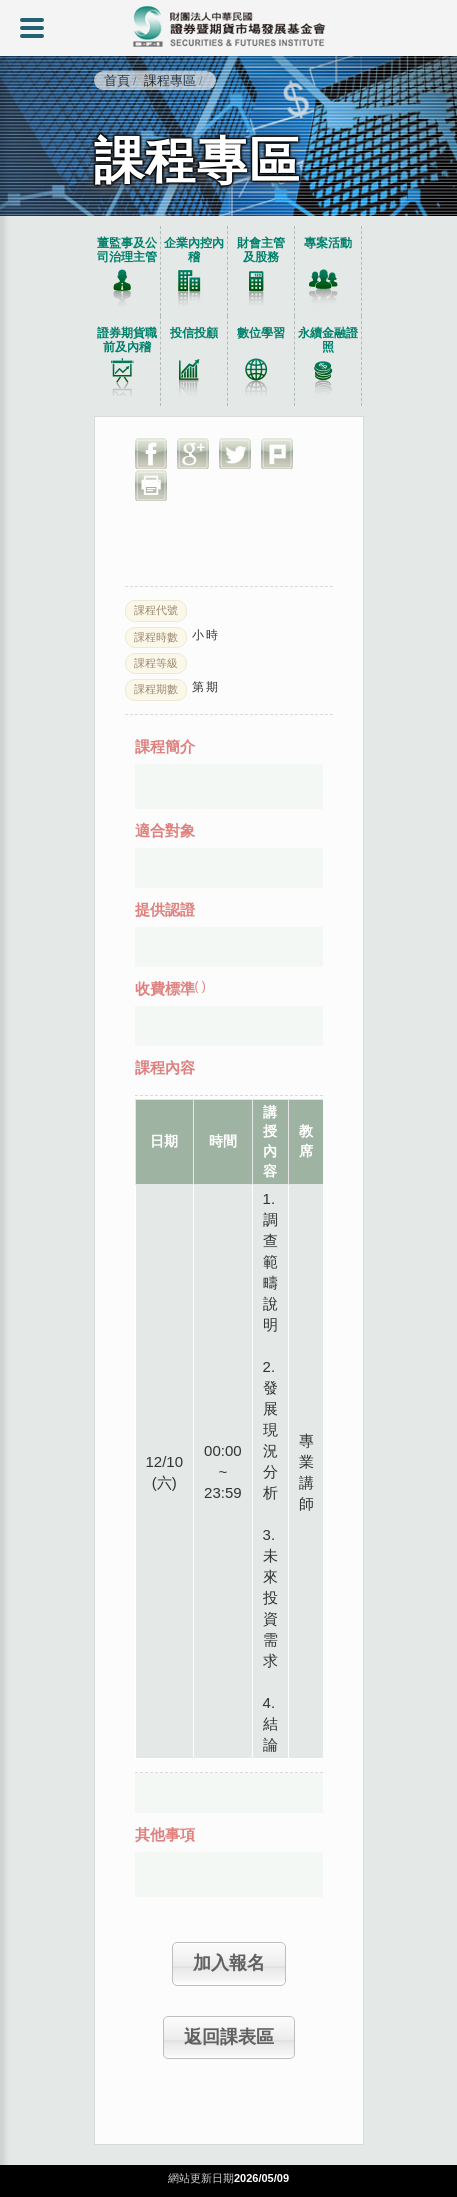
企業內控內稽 (194, 250)
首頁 (117, 80)
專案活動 (328, 243)
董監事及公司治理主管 (127, 250)
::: (4, 221)
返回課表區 (229, 2037)
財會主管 (261, 250)
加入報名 (229, 1963)
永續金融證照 (328, 340)
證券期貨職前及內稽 (127, 340)
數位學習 (261, 333)
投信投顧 (194, 333)
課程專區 (170, 80)
